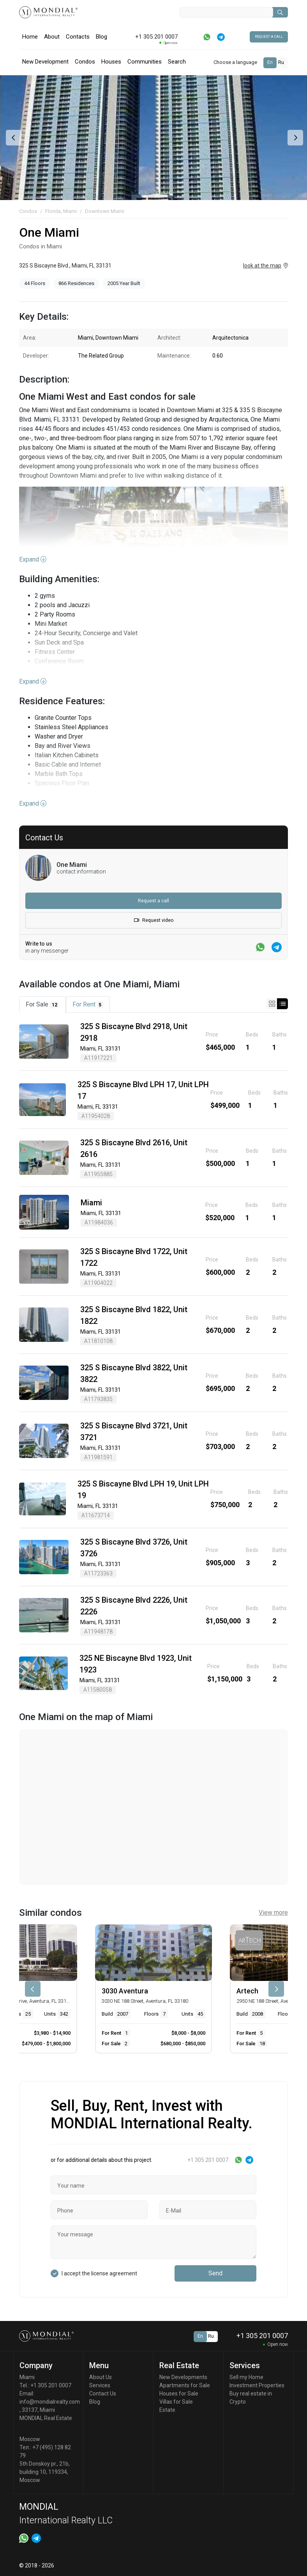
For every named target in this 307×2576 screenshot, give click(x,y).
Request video (153, 920)
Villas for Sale (176, 2402)
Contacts (78, 36)
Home (30, 36)
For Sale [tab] (42, 1004)
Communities (144, 61)
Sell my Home (246, 2377)
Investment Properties (256, 2385)
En (270, 62)
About (52, 36)
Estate (167, 2410)
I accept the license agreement (99, 2273)
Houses (111, 61)
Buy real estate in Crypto (250, 2397)
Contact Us (102, 2393)
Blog (101, 36)
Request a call (269, 37)
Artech (247, 1991)
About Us (100, 2377)
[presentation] (12, 138)
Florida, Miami (61, 211)
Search (177, 61)
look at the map (262, 265)
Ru (281, 62)
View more (273, 1912)
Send (215, 2273)
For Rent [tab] (88, 1004)
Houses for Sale (178, 2393)
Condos (85, 61)
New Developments (183, 2377)
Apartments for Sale (184, 2385)
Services (99, 2385)
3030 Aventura (125, 1991)
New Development (45, 61)
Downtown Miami (104, 211)
